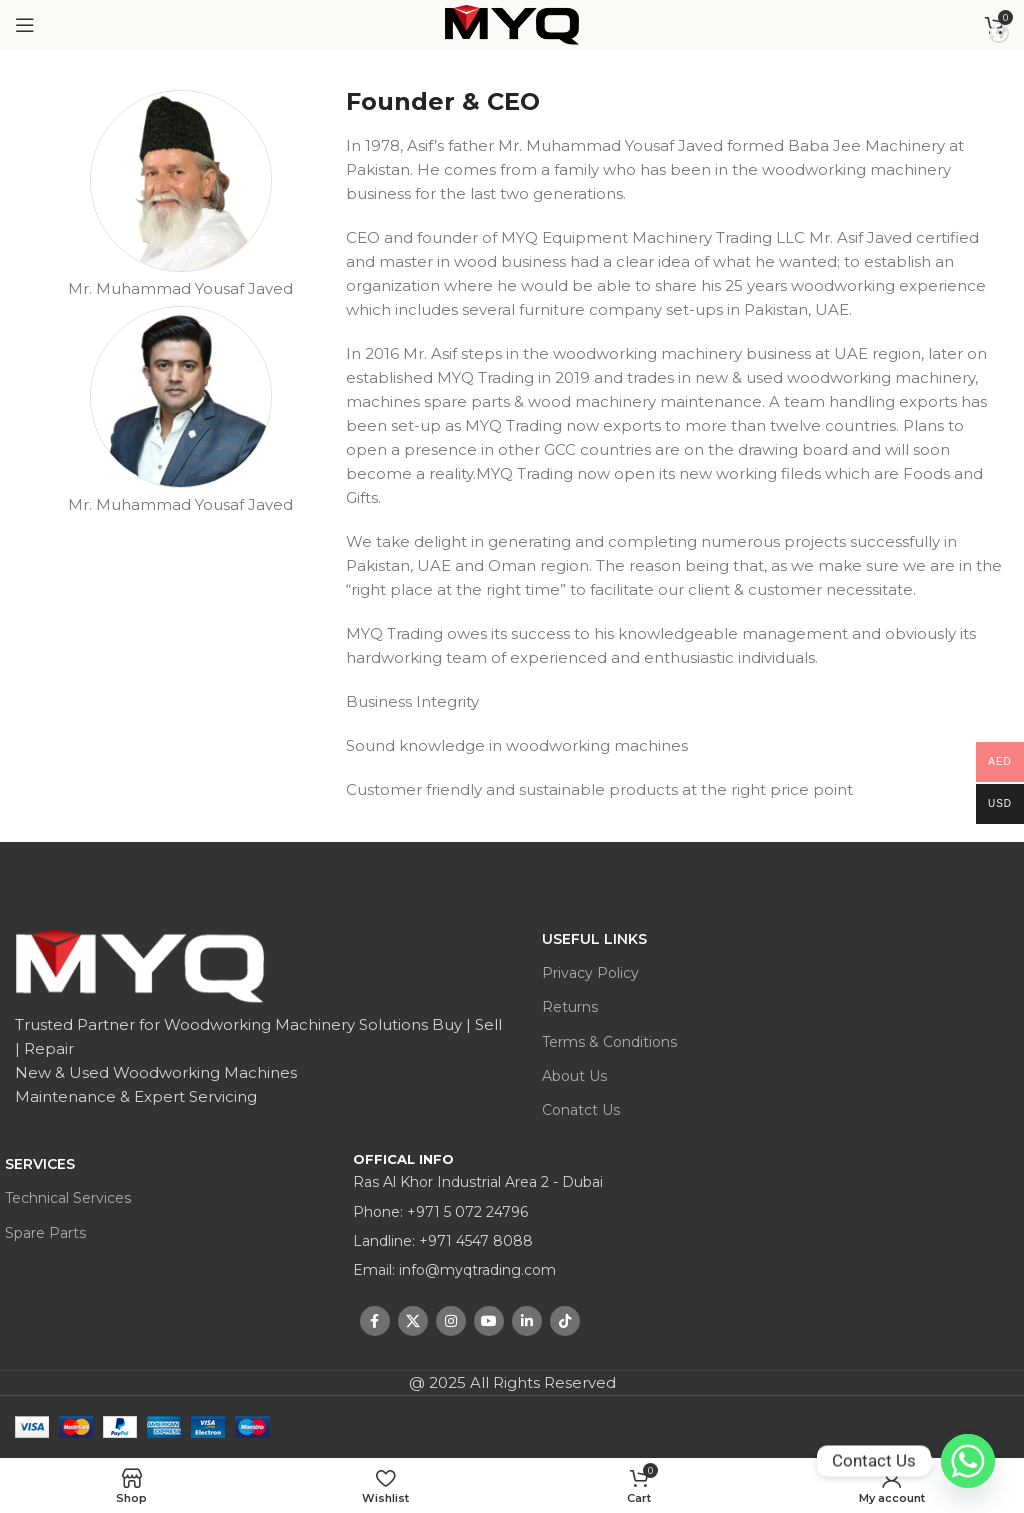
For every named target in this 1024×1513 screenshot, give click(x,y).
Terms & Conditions (609, 1042)
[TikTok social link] (565, 1321)
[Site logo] (511, 25)
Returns (570, 1007)
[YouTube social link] (489, 1321)
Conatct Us (581, 1110)
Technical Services (68, 1198)
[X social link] (413, 1321)
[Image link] (141, 962)
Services (40, 1164)
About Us (574, 1076)
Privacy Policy (590, 973)
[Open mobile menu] (25, 25)
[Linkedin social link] (527, 1321)
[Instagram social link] (451, 1321)
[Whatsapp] (968, 1461)
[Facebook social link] (375, 1321)
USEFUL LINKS (594, 939)
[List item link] (512, 1212)
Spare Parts (45, 1233)
